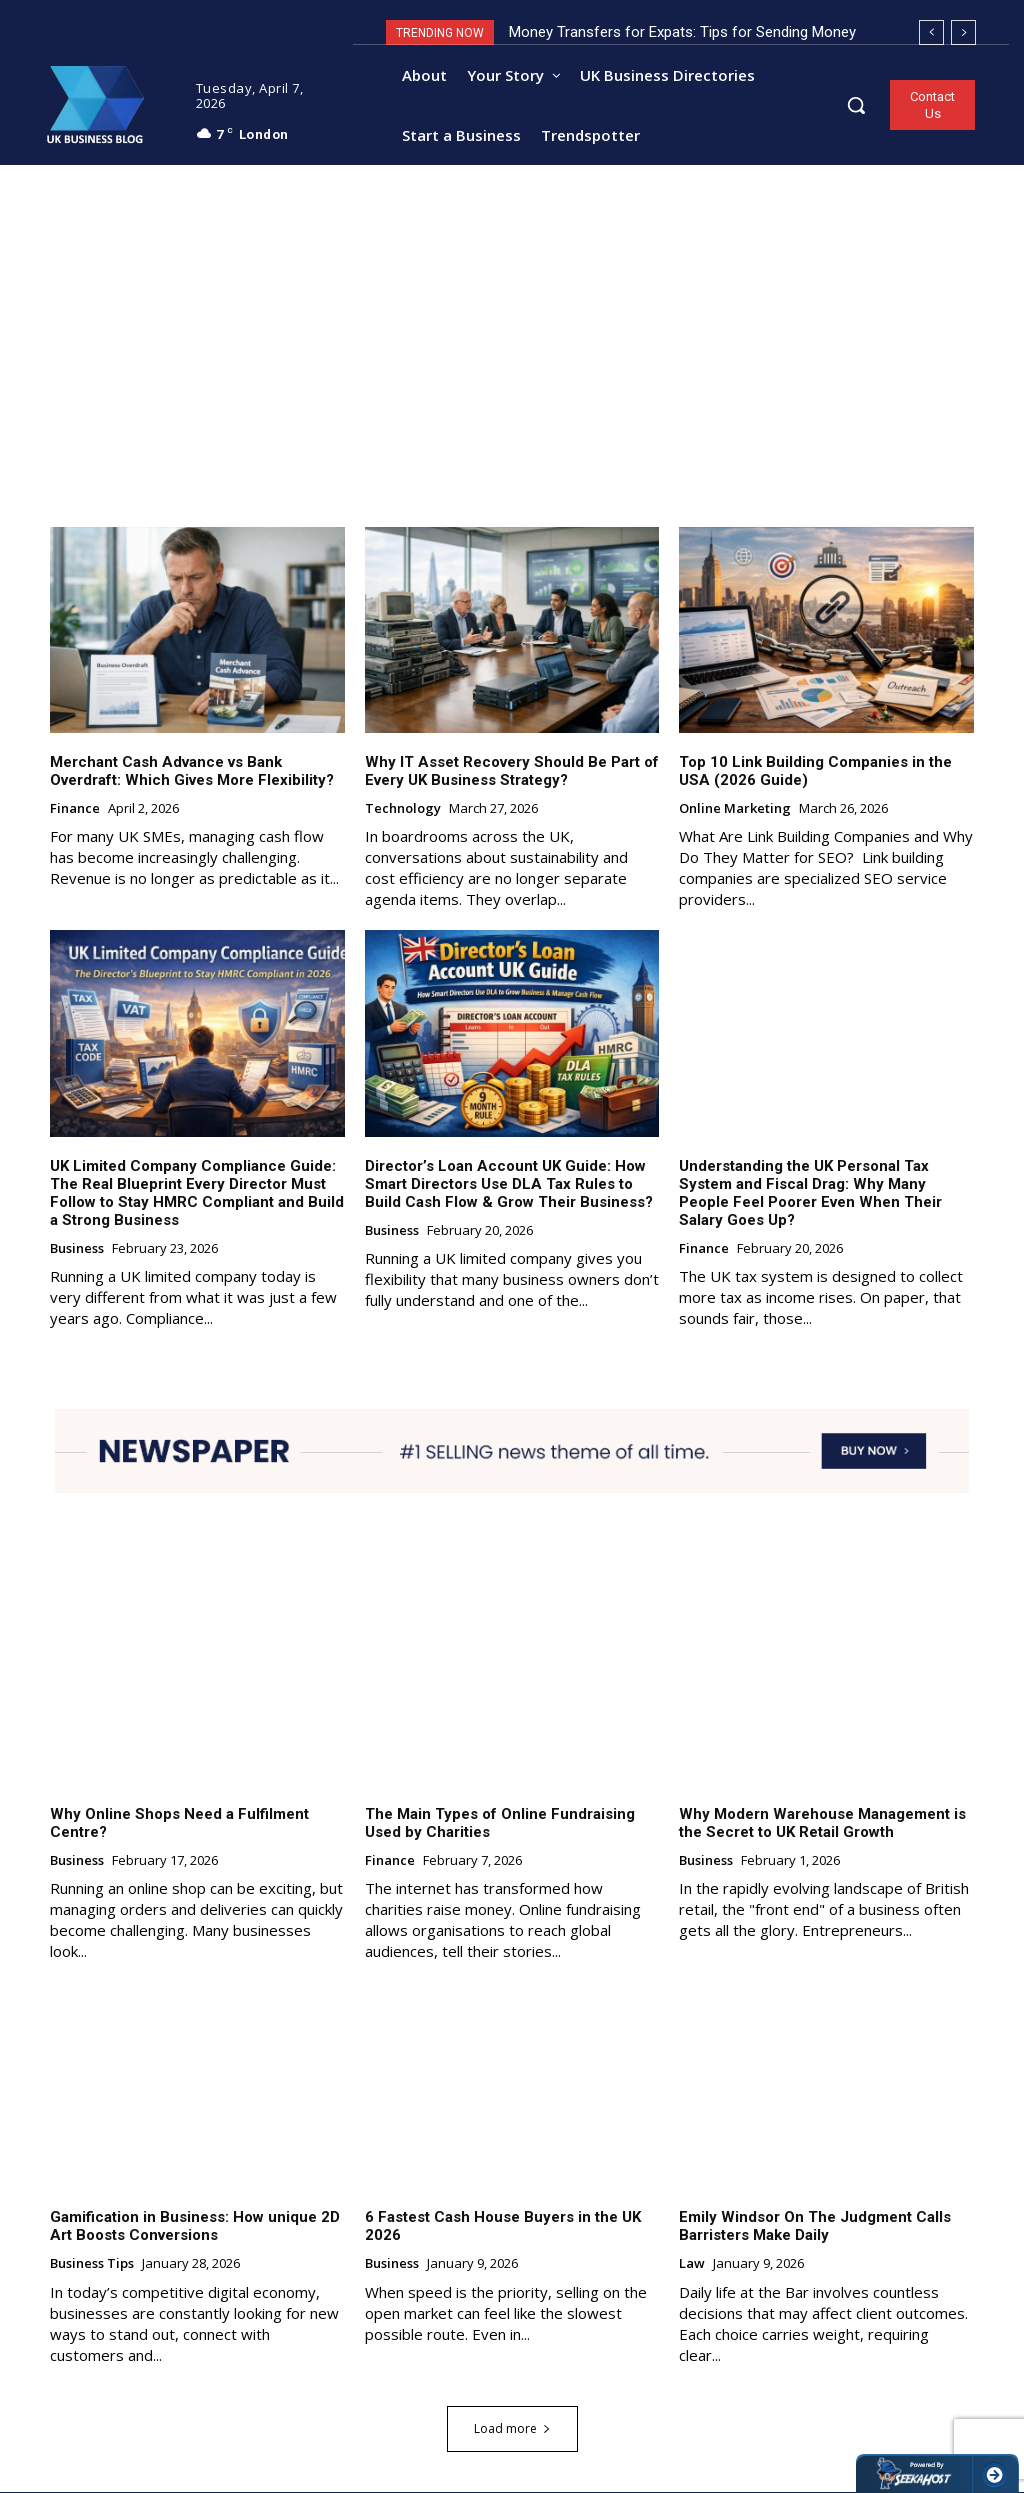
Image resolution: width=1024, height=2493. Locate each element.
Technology (403, 810)
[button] (856, 105)
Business (77, 1249)
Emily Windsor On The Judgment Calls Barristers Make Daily (815, 2227)
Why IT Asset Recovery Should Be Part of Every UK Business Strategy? (512, 772)
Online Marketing (735, 810)
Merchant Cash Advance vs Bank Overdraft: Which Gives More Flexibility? (194, 772)
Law (692, 2265)
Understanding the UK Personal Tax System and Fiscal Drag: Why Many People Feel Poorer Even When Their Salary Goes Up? (810, 1193)
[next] (963, 32)
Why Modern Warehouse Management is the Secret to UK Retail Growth (822, 1823)
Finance (75, 810)
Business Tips (92, 2265)
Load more (512, 2429)
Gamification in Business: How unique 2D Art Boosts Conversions (195, 2227)
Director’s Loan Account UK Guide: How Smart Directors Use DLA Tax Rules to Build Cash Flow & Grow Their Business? (509, 1184)
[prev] (931, 32)
